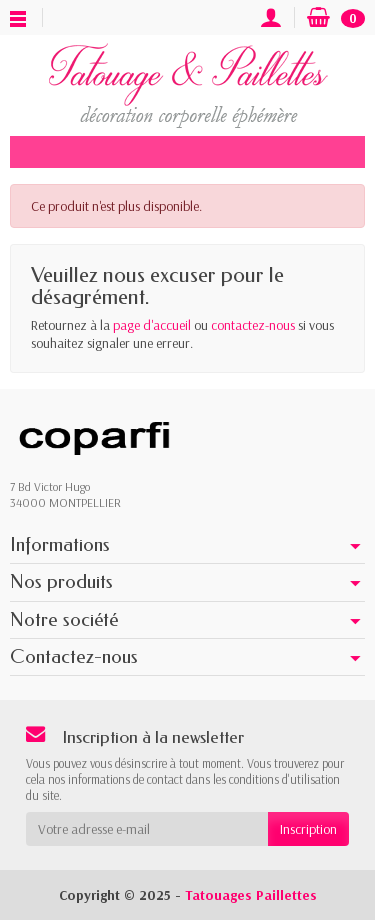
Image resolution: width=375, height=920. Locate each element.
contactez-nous (253, 325)
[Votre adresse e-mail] (147, 829)
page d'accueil (152, 325)
